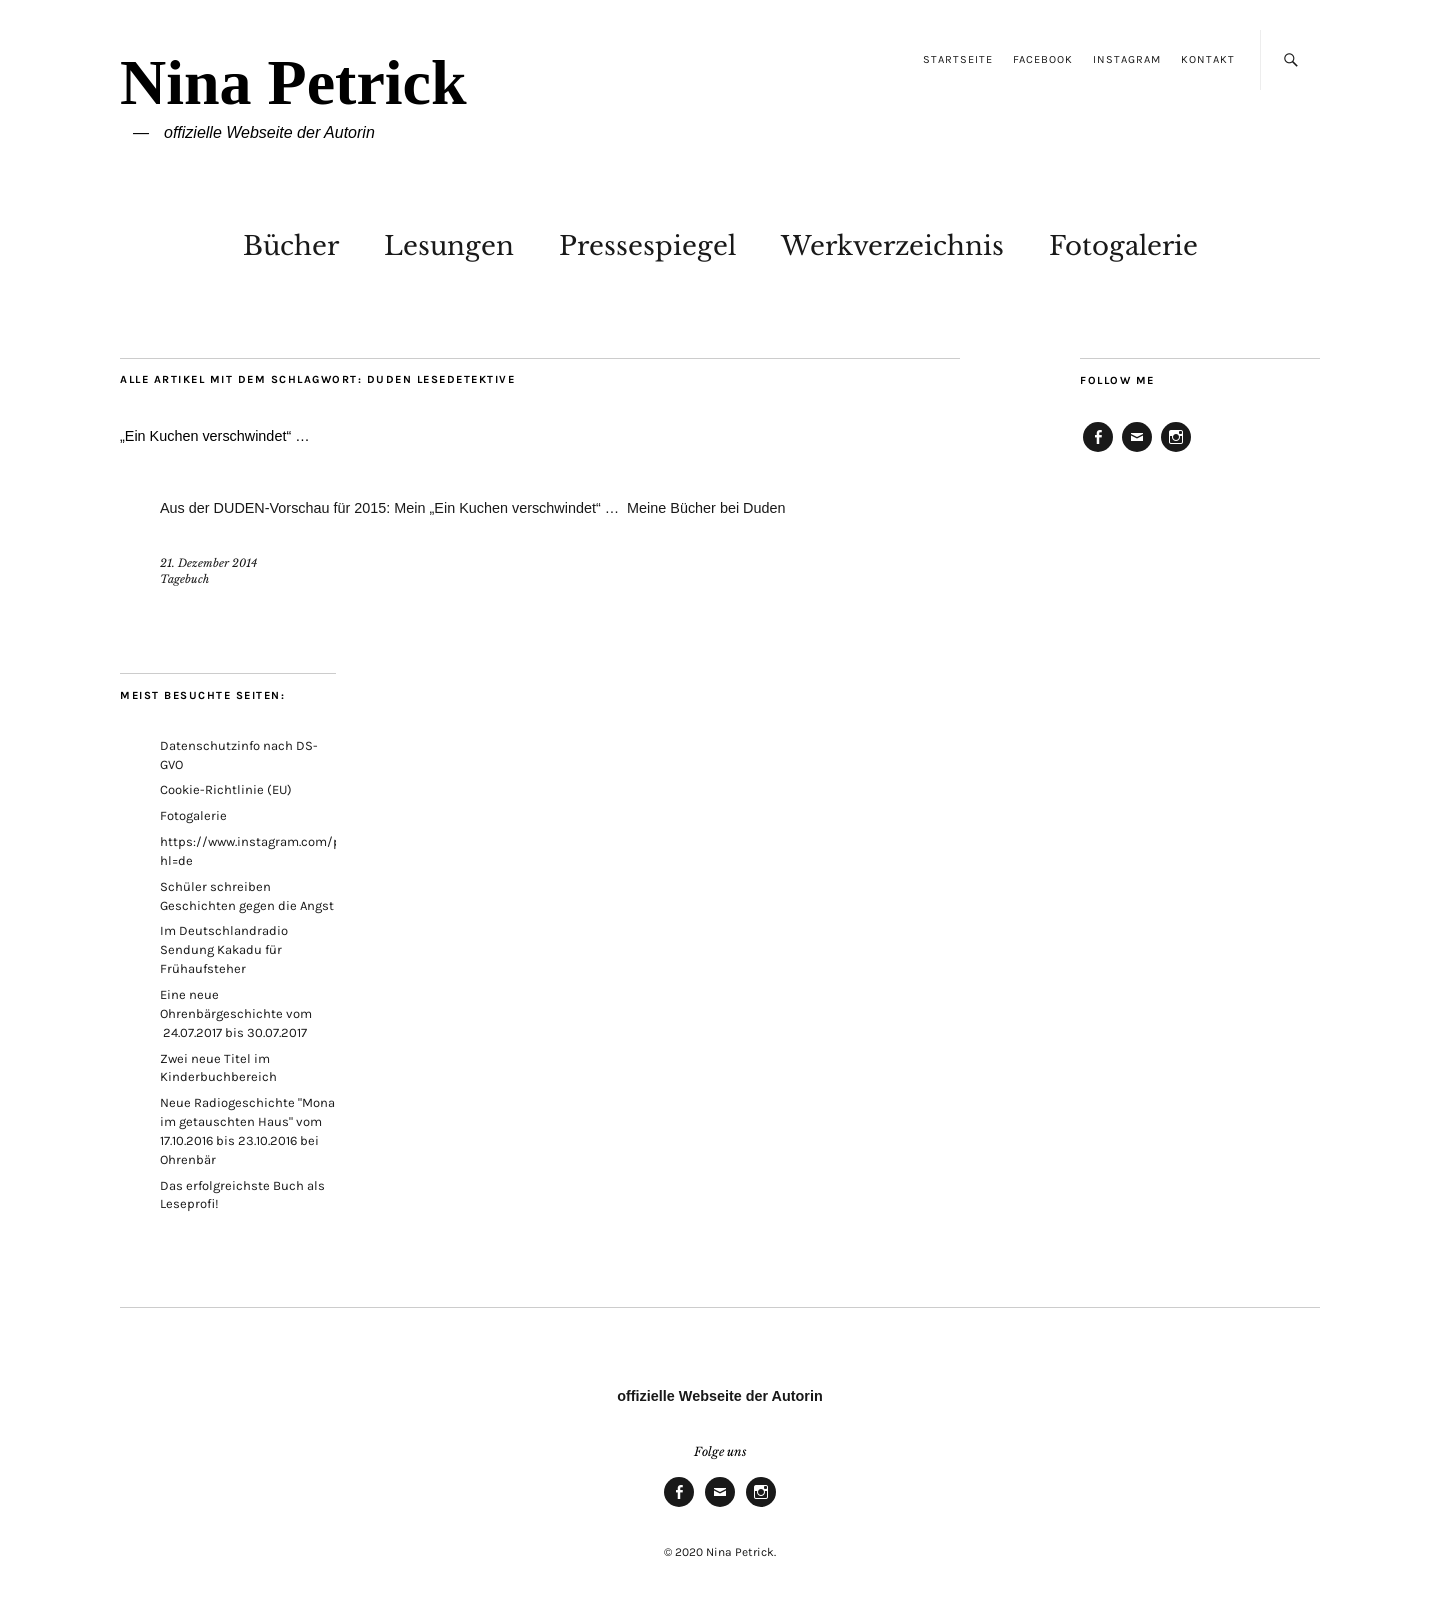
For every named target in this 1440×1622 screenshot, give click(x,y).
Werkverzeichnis (892, 246)
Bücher (291, 246)
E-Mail (1137, 451)
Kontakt (1208, 59)
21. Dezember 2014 (208, 563)
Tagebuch (184, 579)
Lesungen (449, 246)
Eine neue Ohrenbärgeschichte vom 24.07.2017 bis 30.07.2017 (236, 1013)
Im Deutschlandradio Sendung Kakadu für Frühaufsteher (224, 949)
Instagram (1127, 59)
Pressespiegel (647, 246)
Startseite (958, 59)
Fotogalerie (1123, 246)
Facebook (1043, 59)
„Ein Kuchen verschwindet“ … (215, 436)
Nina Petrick (293, 82)
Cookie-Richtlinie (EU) (226, 789)
